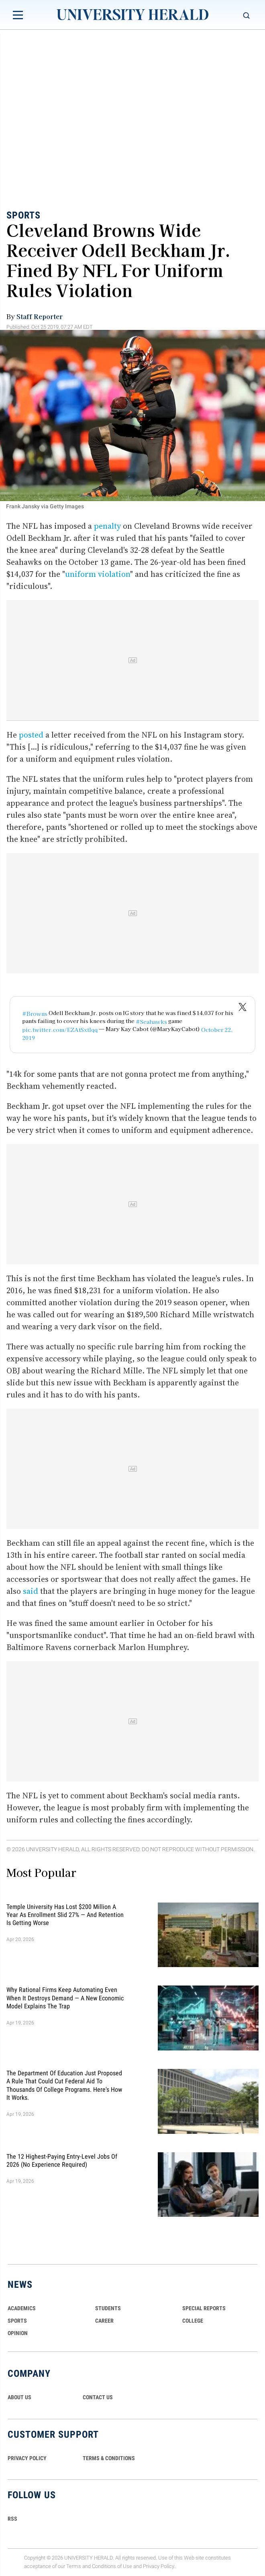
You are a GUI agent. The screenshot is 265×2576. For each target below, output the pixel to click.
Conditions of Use (112, 2566)
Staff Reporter (39, 316)
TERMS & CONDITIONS (109, 2458)
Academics (22, 2308)
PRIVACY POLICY (27, 2458)
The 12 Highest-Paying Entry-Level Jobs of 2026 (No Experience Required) (61, 2160)
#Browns (34, 1013)
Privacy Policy (158, 2566)
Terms (73, 2566)
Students (108, 2308)
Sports (23, 215)
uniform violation (97, 574)
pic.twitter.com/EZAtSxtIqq (60, 1029)
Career (104, 2320)
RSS (12, 2518)
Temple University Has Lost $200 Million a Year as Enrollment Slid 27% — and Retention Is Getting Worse (65, 1915)
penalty (107, 526)
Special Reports (204, 2308)
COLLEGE (192, 2320)
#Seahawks (151, 1021)
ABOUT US (19, 2397)
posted (31, 734)
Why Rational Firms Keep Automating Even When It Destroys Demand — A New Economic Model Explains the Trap (65, 1998)
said (30, 1591)
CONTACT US (98, 2397)
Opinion (18, 2333)
